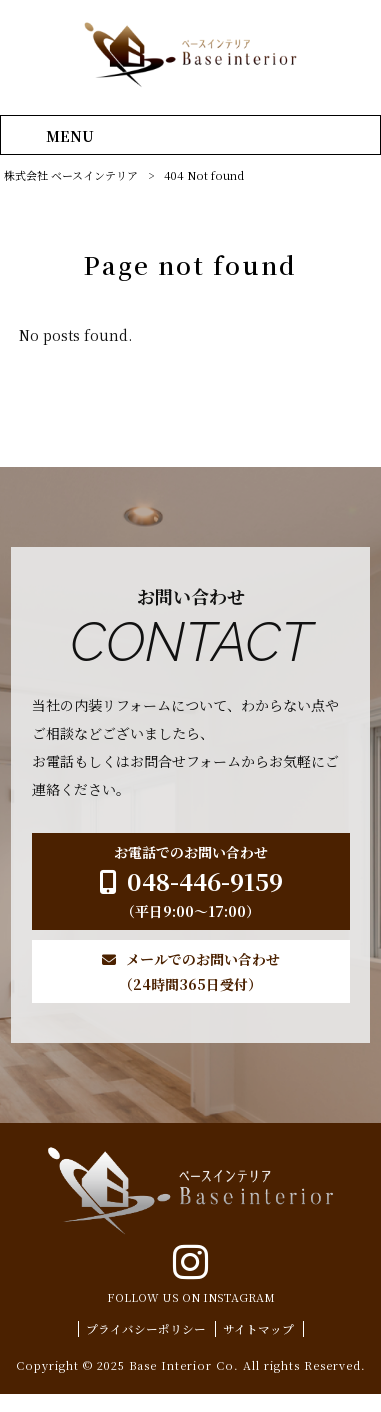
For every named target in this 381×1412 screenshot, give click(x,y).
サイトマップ (258, 1347)
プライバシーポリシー (146, 1347)
